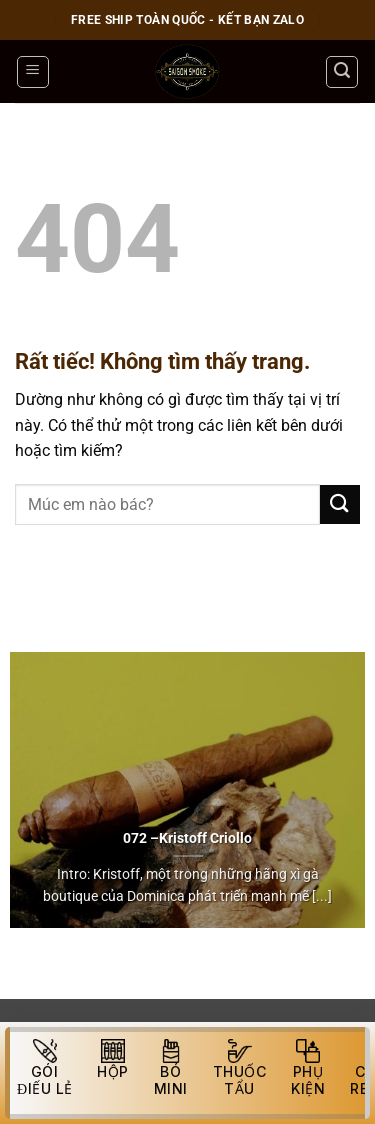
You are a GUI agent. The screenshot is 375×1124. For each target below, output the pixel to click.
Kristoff (183, 838)
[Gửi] (340, 504)
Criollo (231, 838)
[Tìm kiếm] (342, 72)
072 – (141, 838)
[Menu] (33, 72)
